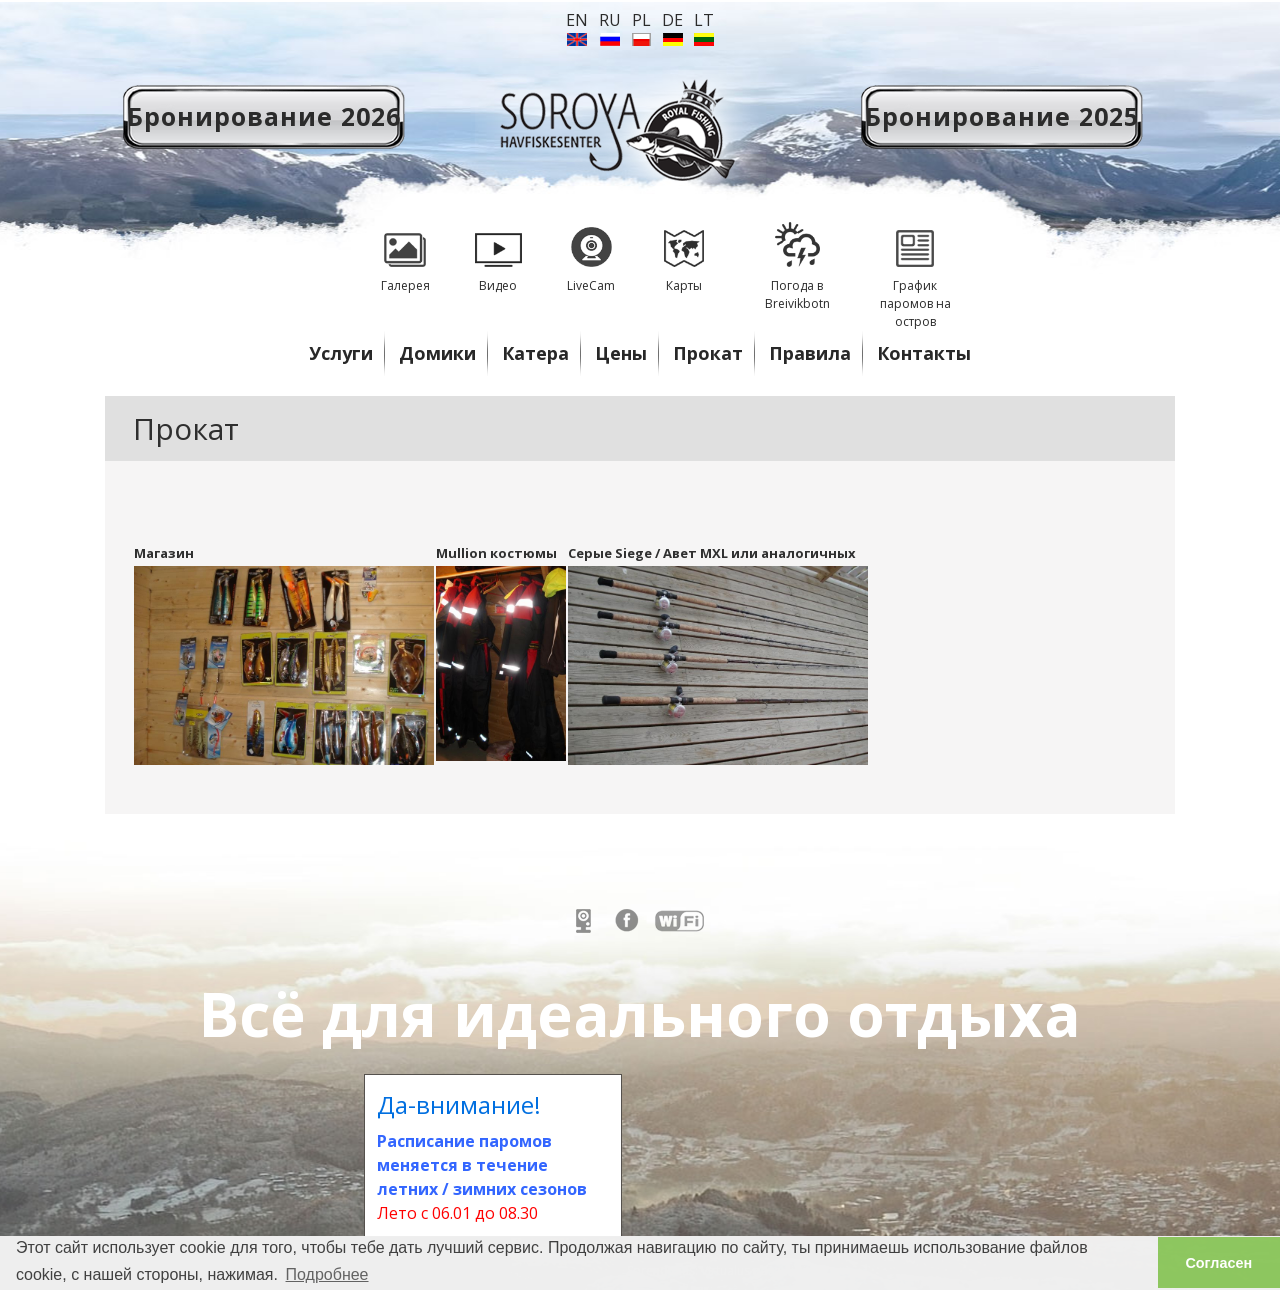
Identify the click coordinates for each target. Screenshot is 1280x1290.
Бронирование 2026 (264, 116)
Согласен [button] (1218, 1263)
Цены (621, 353)
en (577, 20)
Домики (437, 353)
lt (704, 20)
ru (610, 20)
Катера (535, 353)
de (672, 20)
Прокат (708, 353)
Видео (498, 250)
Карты (684, 250)
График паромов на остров (915, 268)
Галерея (405, 250)
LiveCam (591, 250)
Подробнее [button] (327, 1274)
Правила (810, 353)
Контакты (924, 353)
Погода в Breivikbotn (797, 259)
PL (641, 20)
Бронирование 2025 (1002, 116)
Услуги (341, 353)
